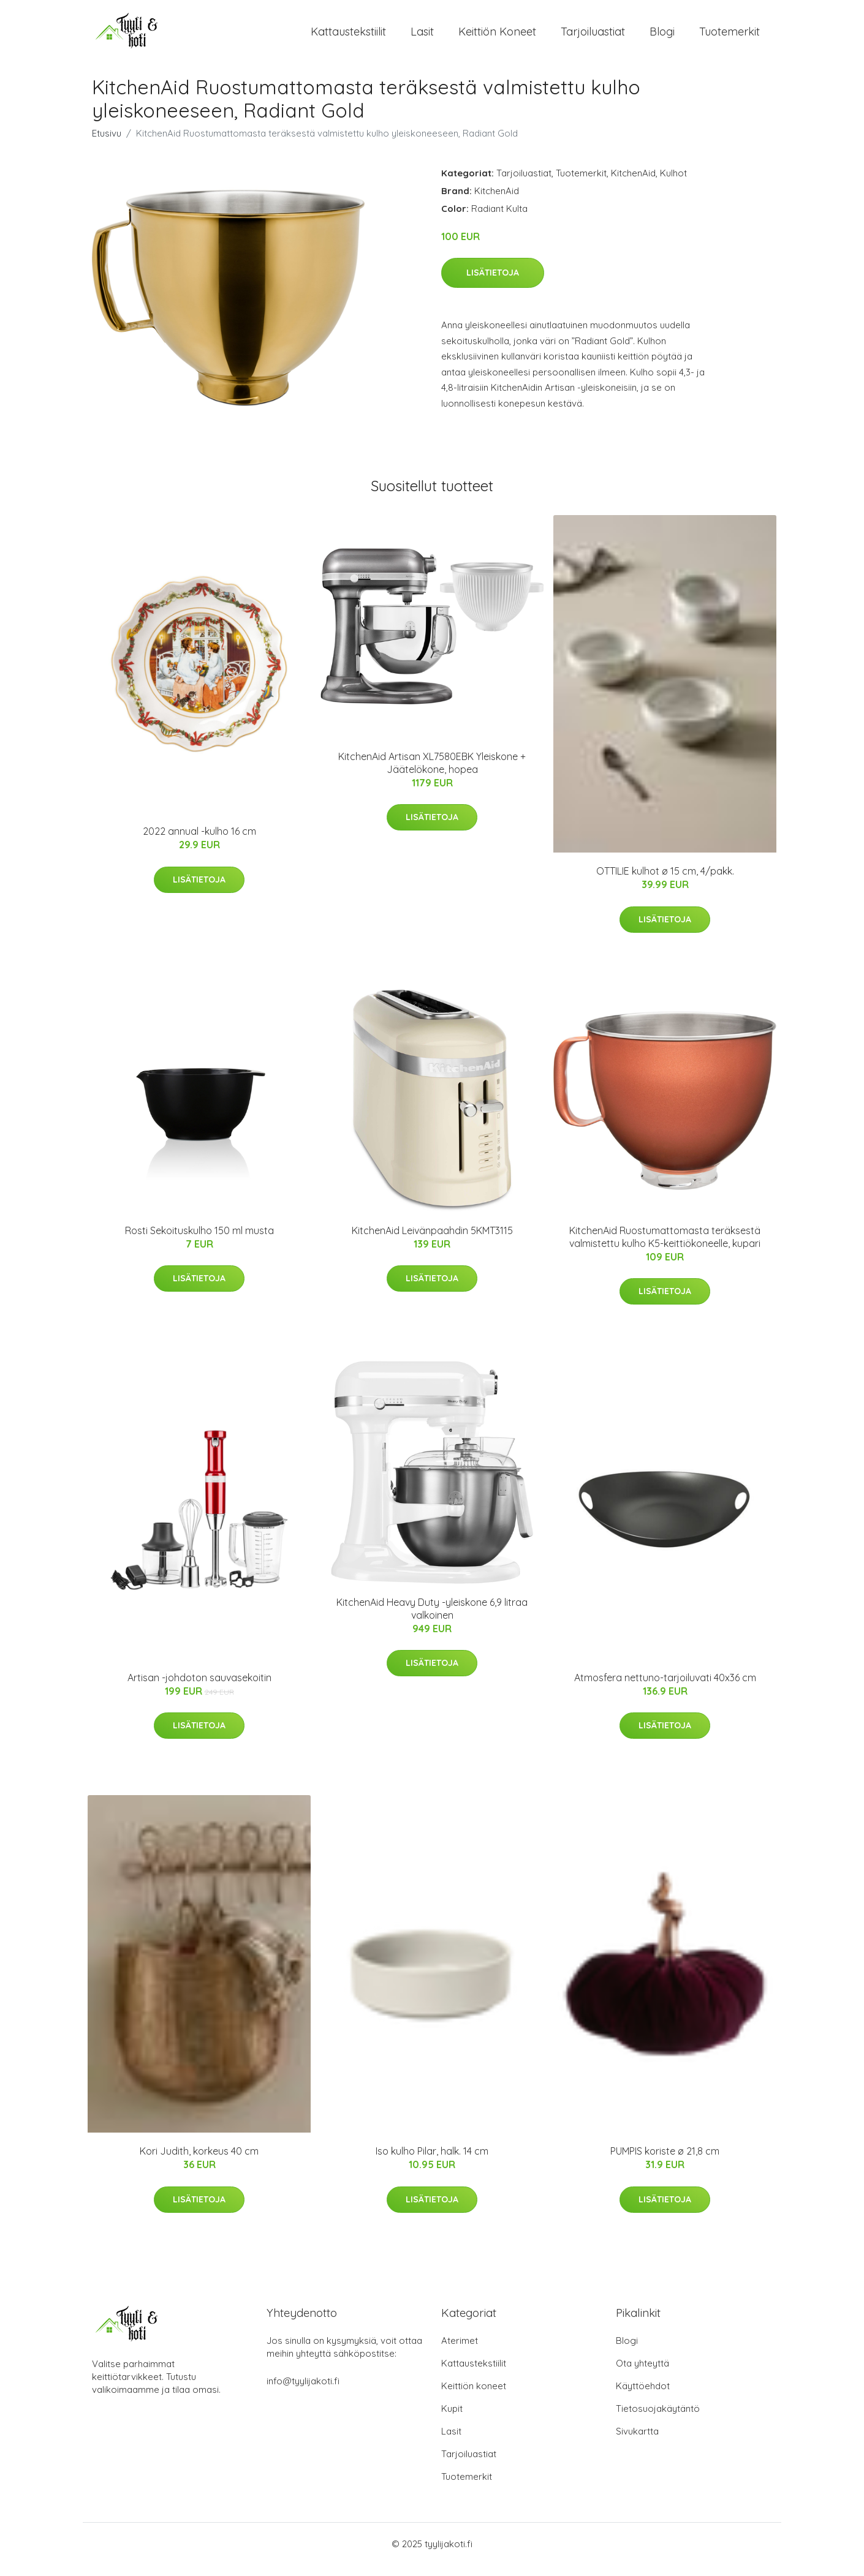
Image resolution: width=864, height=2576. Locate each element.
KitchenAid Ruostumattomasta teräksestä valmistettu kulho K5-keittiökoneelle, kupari (664, 1247)
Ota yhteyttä (642, 2374)
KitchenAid (633, 183)
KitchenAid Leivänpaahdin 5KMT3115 (432, 1241)
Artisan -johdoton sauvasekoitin (199, 1688)
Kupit (452, 2419)
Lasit (422, 36)
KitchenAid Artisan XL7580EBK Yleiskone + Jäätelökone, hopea (432, 773)
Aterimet (459, 2351)
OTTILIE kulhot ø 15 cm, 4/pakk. (665, 882)
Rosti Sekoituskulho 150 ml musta (199, 1241)
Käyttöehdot (643, 2397)
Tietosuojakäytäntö (658, 2419)
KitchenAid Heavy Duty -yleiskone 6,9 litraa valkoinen (432, 1619)
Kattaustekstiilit (348, 36)
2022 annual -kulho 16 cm (199, 842)
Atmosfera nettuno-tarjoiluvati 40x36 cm (665, 1688)
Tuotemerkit (729, 36)
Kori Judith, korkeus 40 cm (199, 2162)
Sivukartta (637, 2442)
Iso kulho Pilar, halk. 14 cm (432, 2162)
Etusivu (106, 143)
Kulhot (673, 183)
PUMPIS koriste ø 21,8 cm (664, 2162)
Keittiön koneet (497, 36)
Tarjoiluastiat (593, 36)
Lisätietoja (492, 282)
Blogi (662, 36)
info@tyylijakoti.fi (303, 2392)
